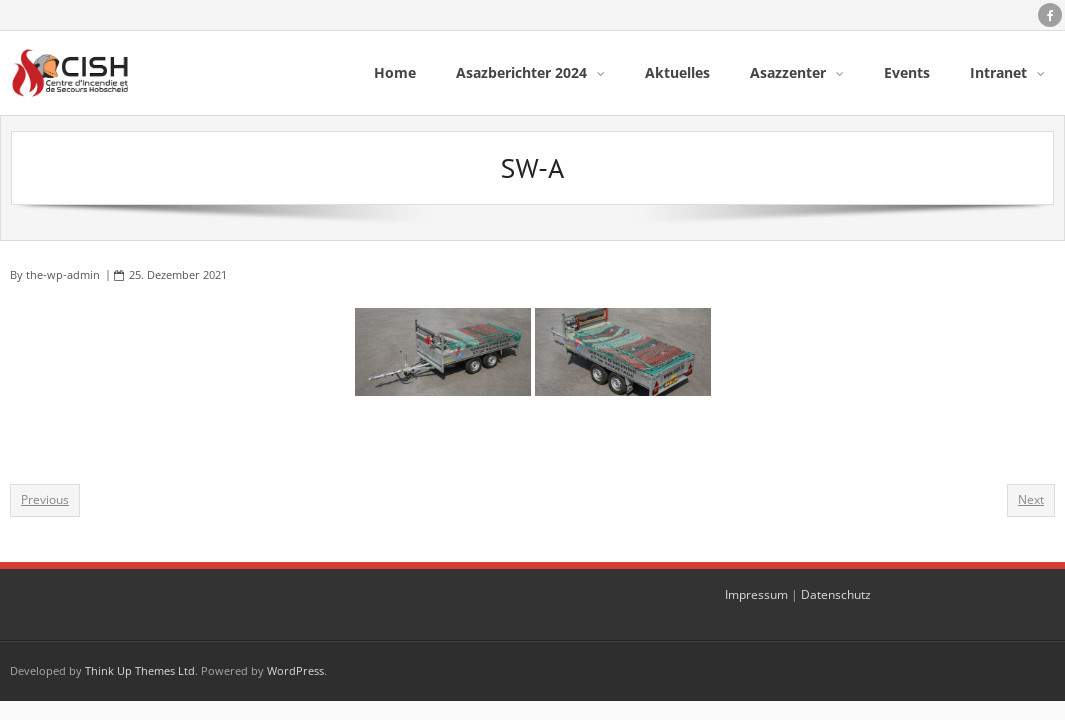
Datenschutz (836, 594)
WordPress (295, 670)
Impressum (756, 594)
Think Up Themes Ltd (140, 670)
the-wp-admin (63, 274)
